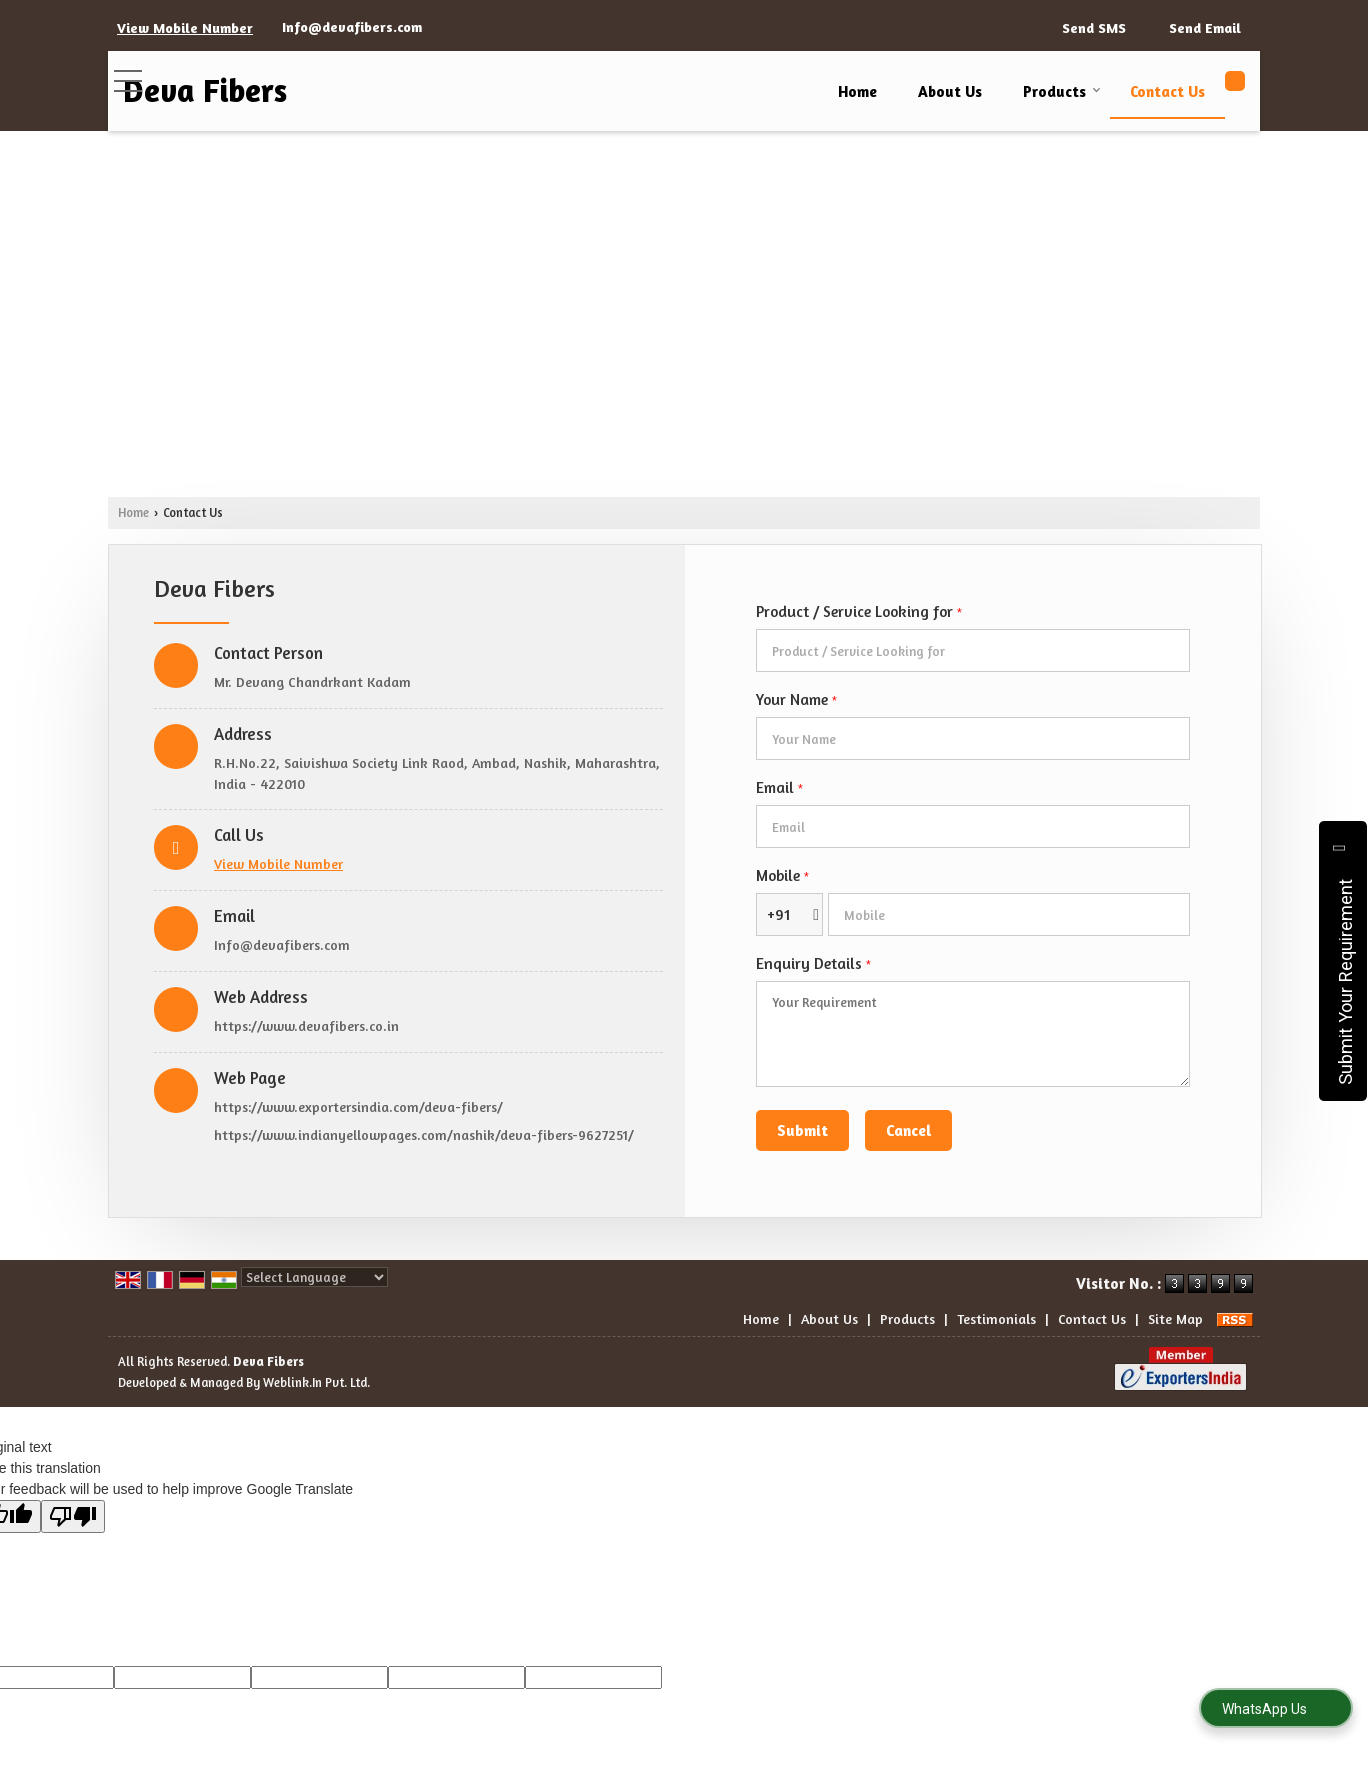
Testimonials (996, 1318)
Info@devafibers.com (352, 26)
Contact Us (1167, 91)
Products (1062, 91)
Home (857, 91)
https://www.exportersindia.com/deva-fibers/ (358, 1106)
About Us (950, 91)
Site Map (1175, 1318)
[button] (185, 27)
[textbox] (973, 650)
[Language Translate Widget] (314, 1277)
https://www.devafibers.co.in (306, 1025)
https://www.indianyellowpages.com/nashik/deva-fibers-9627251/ (424, 1134)
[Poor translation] (73, 1516)
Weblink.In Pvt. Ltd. (316, 1382)
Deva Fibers (205, 91)
